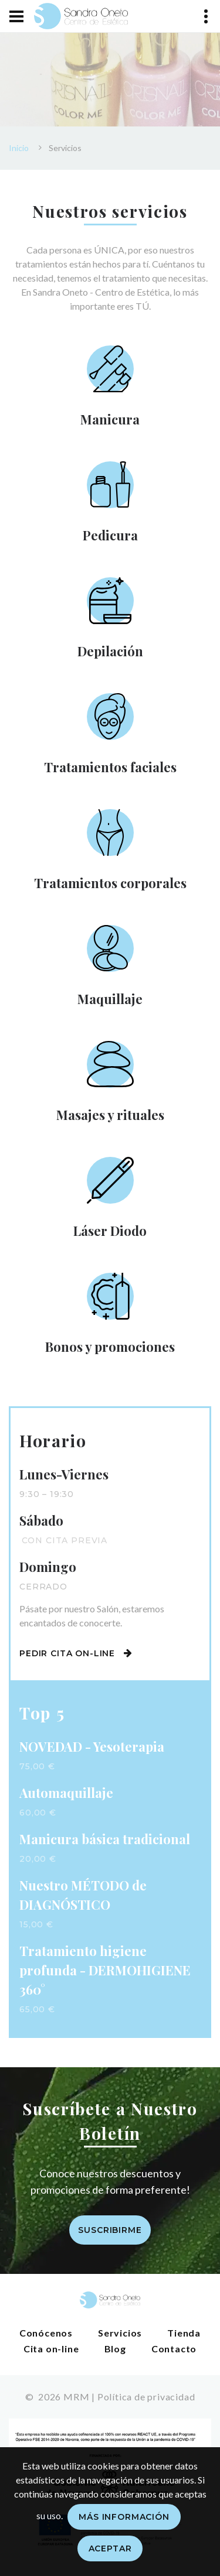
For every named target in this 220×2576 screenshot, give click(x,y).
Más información (124, 2517)
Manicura (110, 419)
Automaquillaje (66, 1792)
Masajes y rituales (110, 1114)
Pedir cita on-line (76, 1653)
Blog (115, 2348)
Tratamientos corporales (110, 883)
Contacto (174, 2348)
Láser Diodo (110, 1230)
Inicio (19, 148)
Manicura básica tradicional (104, 1839)
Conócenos (46, 2332)
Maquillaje (110, 999)
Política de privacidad (146, 2396)
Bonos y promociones (110, 1346)
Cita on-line (51, 2348)
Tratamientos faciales (110, 767)
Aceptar (110, 2548)
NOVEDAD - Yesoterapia (91, 1746)
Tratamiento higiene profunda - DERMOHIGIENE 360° (105, 1970)
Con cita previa (65, 1540)
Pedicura (110, 535)
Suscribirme (109, 2230)
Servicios (120, 2332)
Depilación (110, 651)
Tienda (184, 2332)
